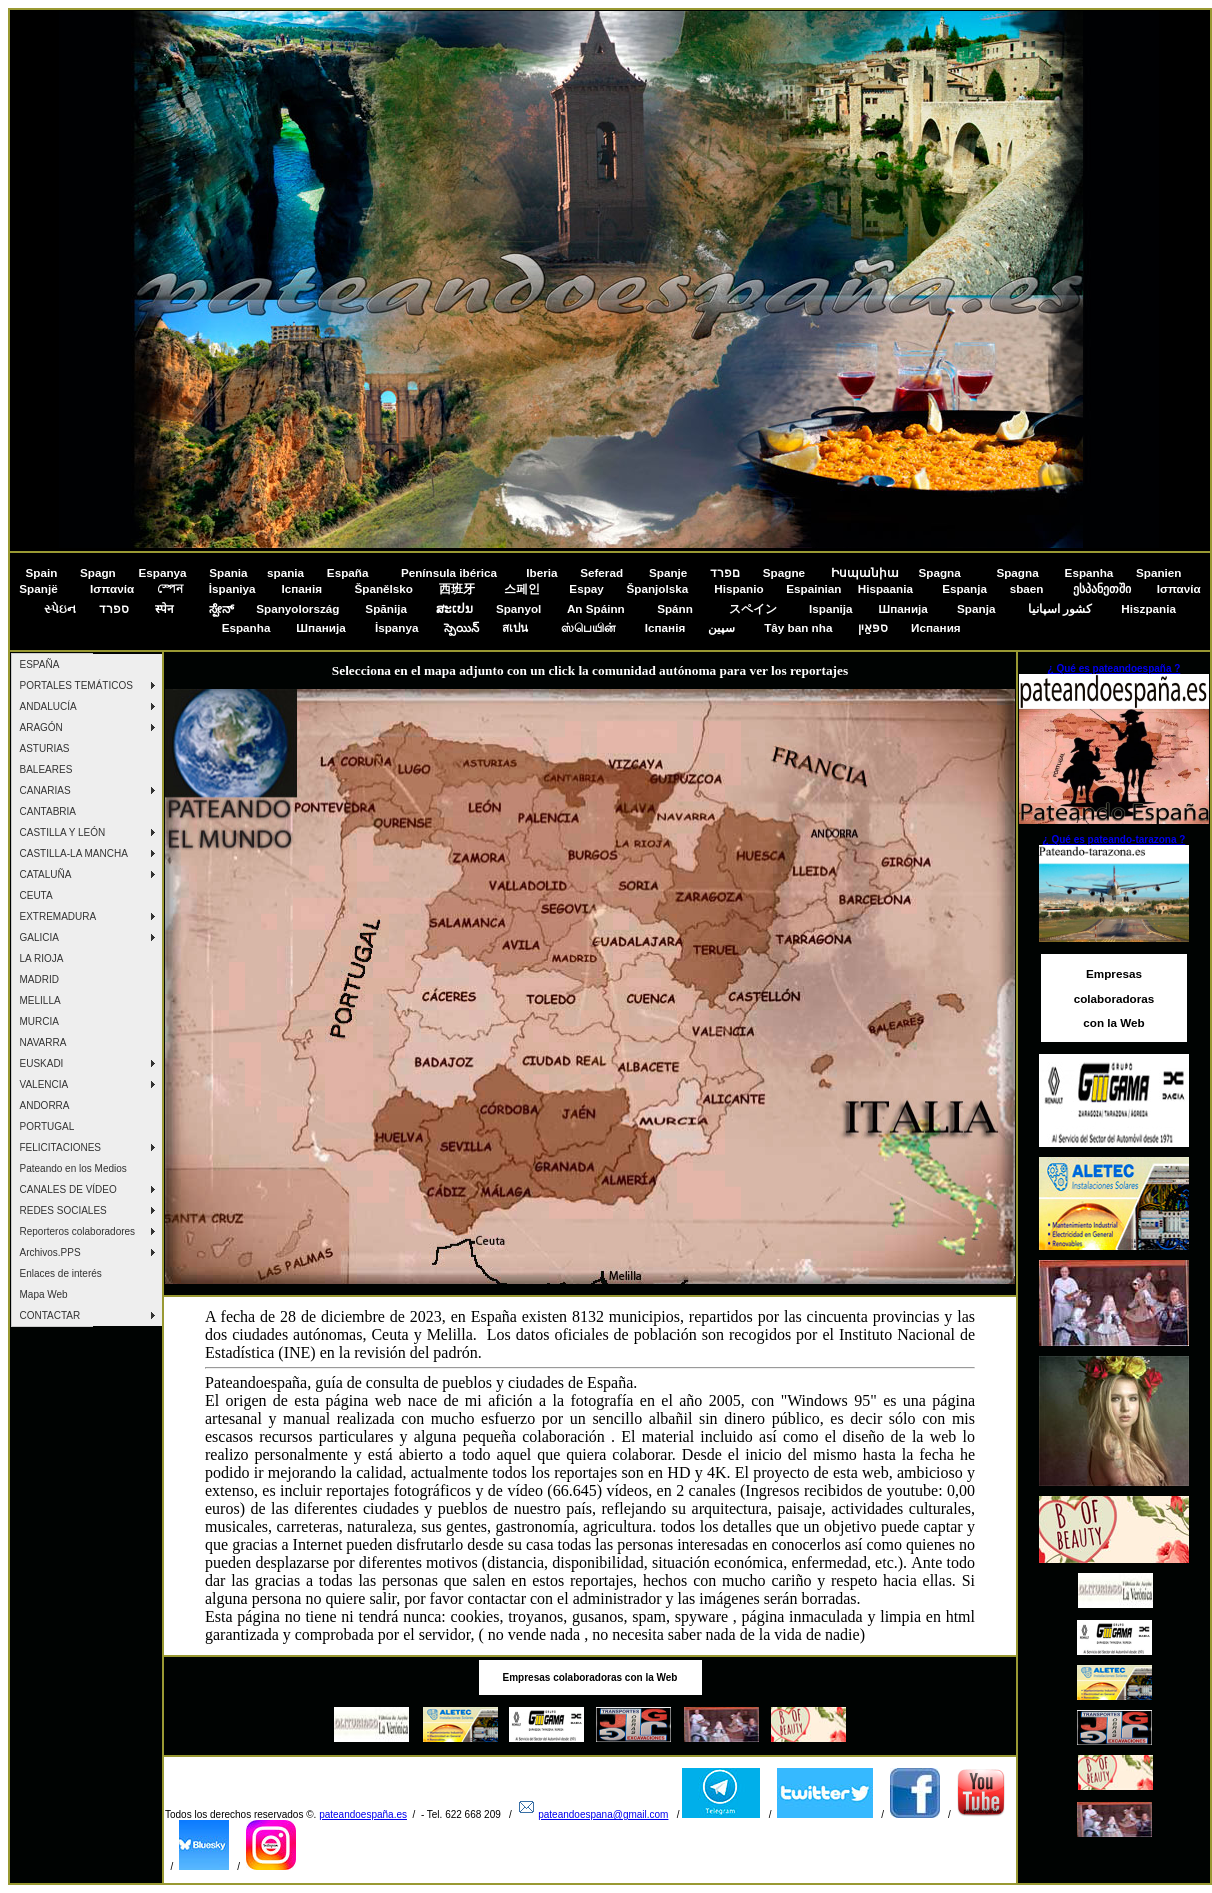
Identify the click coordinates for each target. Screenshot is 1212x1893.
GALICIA (39, 937)
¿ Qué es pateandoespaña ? (1114, 668)
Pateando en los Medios (73, 1168)
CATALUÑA (46, 874)
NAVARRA (43, 1042)
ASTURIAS (45, 748)
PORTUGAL (47, 1126)
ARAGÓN (41, 727)
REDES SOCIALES (63, 1210)
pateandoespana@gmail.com (603, 1814)
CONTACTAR (50, 1315)
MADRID (39, 979)
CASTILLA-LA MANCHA (74, 853)
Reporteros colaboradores (78, 1231)
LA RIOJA (42, 958)
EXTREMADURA (58, 916)
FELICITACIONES (61, 1147)
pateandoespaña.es (363, 1814)
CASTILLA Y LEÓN (63, 832)
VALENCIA (44, 1084)
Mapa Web (44, 1294)
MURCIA (39, 1021)
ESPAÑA (40, 664)
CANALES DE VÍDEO (68, 1189)
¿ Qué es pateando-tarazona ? (1114, 839)
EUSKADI (42, 1063)
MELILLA (40, 1000)
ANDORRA (45, 1105)
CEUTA (36, 895)
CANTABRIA (48, 811)
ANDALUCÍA (48, 706)
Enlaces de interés (61, 1273)
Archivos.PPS (50, 1252)
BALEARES (46, 769)
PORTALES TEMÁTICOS (76, 685)
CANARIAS (45, 790)
